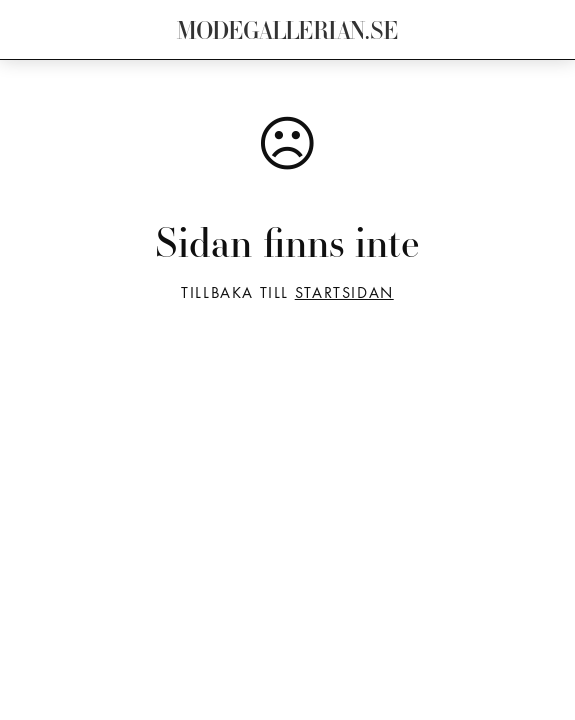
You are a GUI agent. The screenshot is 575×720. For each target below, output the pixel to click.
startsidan (344, 294)
